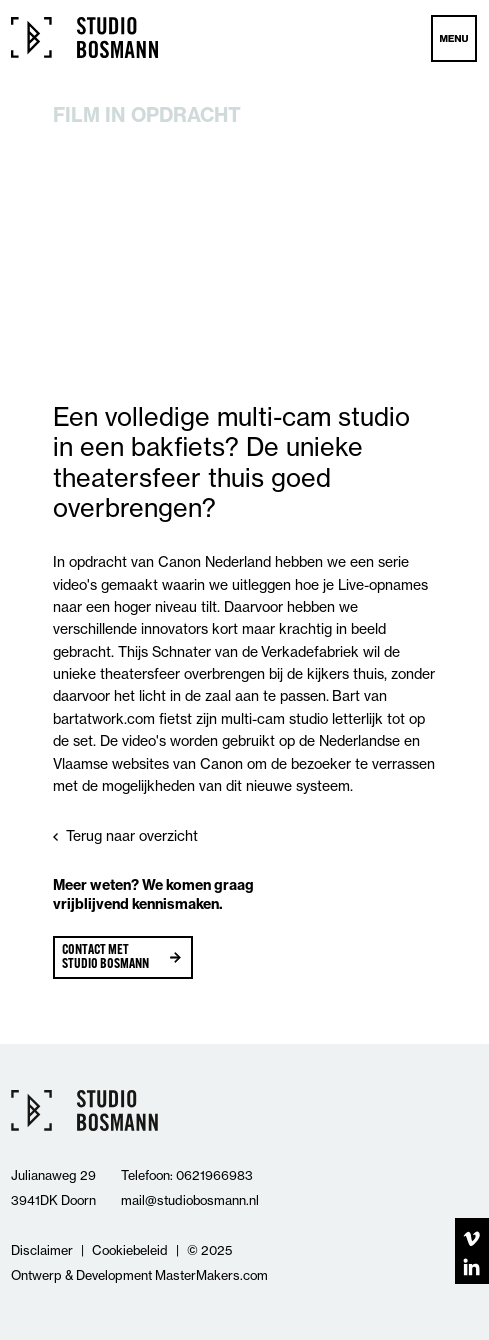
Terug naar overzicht (132, 836)
